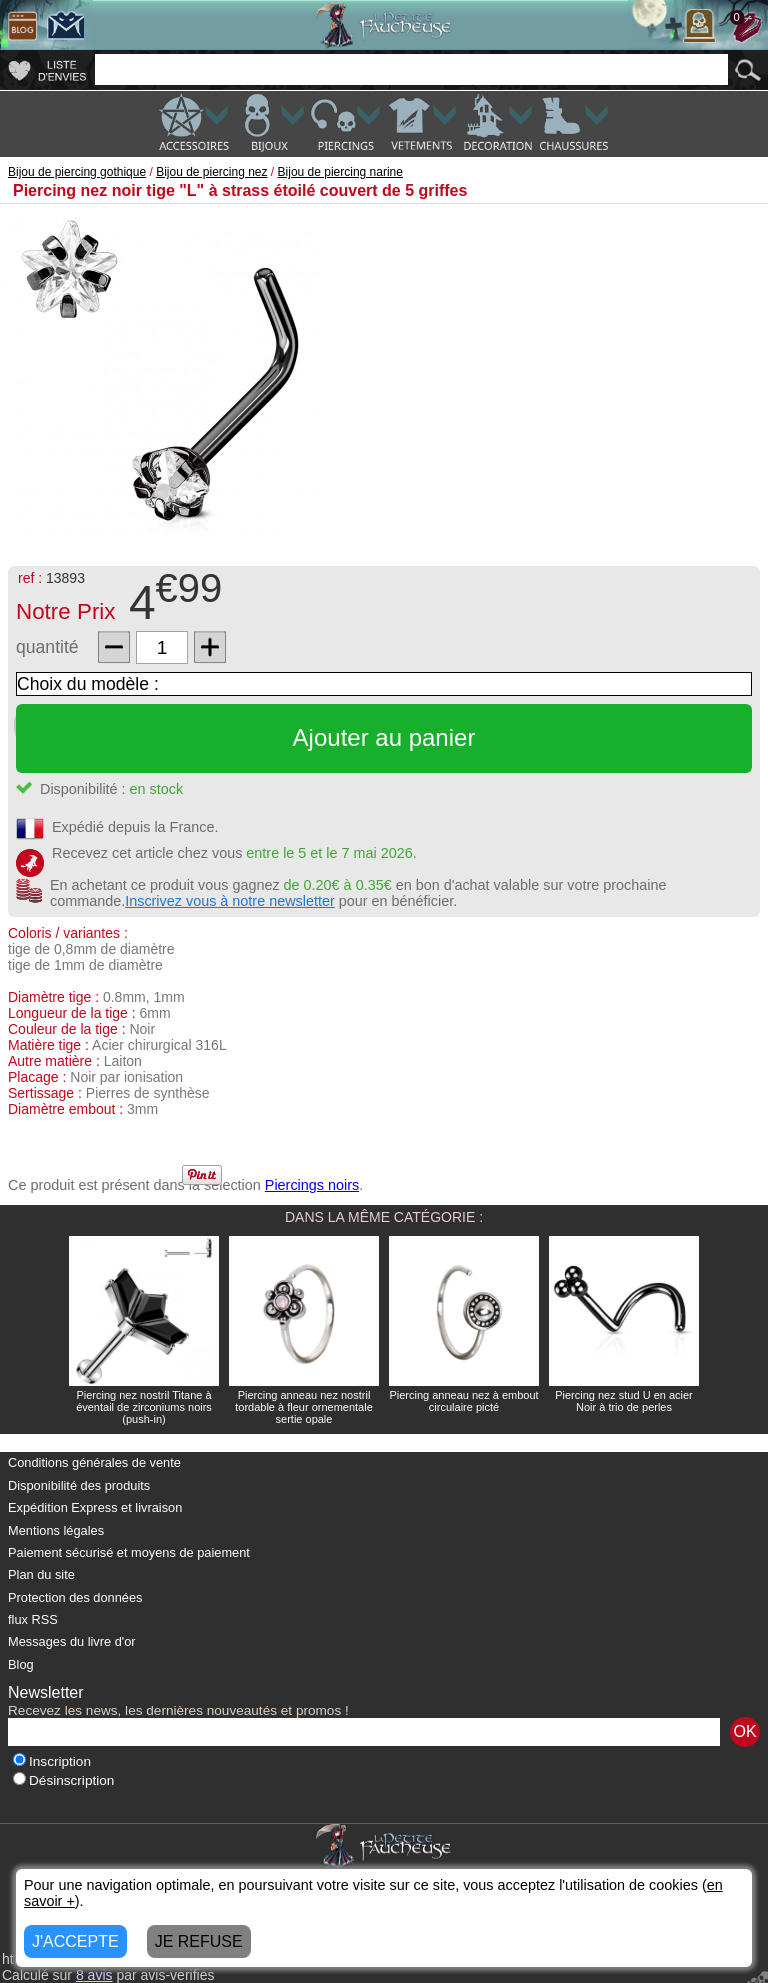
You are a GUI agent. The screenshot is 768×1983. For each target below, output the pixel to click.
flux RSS (33, 1619)
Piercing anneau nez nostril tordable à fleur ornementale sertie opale (304, 1407)
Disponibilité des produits (79, 1485)
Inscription (52, 1761)
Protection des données (75, 1597)
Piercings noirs (312, 1185)
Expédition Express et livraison (95, 1507)
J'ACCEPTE (75, 1941)
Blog (21, 1664)
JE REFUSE (199, 1941)
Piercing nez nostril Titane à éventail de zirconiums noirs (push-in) (144, 1407)
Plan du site (41, 1574)
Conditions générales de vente (94, 1462)
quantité (47, 647)
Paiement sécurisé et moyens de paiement (129, 1552)
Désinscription (63, 1780)
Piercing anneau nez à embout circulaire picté (463, 1401)
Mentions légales (56, 1530)
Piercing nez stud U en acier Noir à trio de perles (624, 1401)
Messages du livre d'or (72, 1641)
